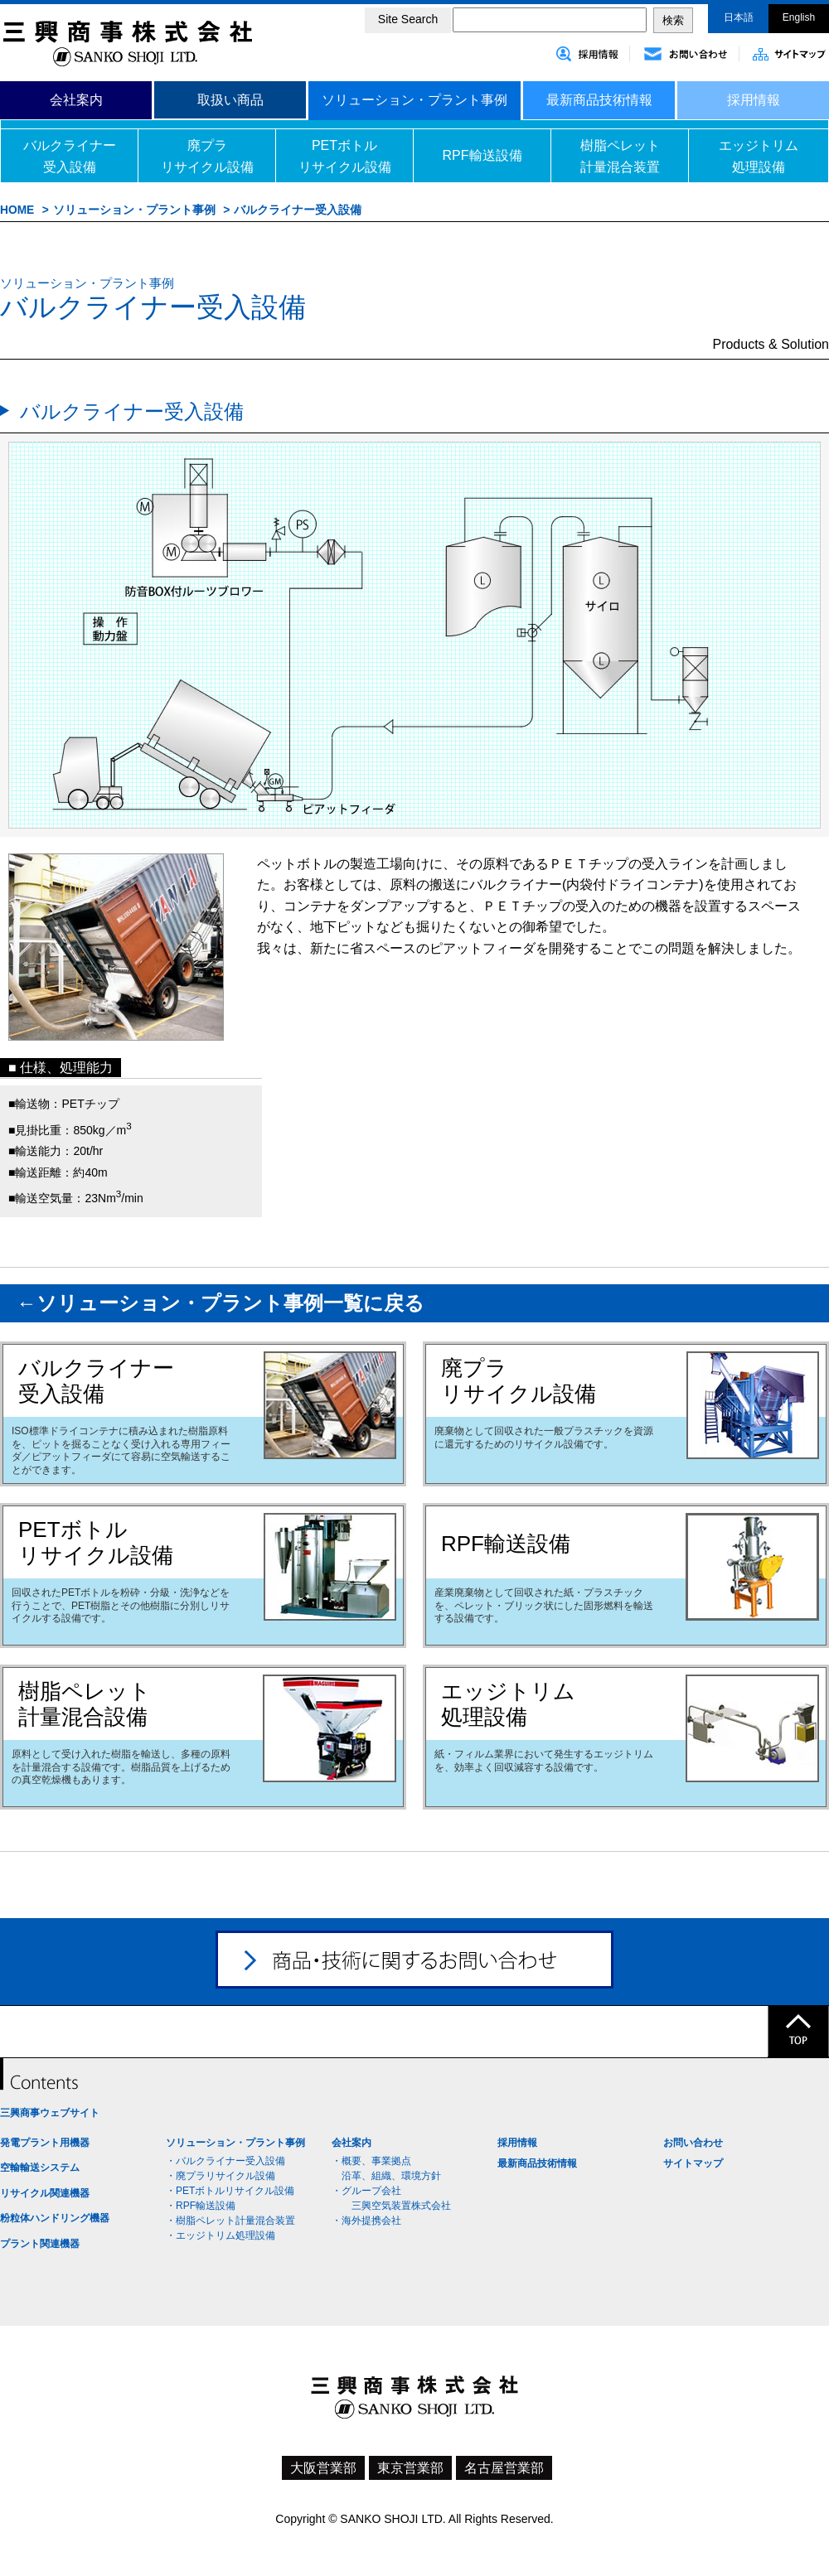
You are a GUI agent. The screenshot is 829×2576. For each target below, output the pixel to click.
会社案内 (76, 100)
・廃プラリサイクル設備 (220, 2176)
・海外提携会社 (366, 2220)
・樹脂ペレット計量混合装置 (230, 2220)
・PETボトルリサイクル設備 (230, 2191)
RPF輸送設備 (482, 155)
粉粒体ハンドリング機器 (54, 2218)
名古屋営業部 (504, 2468)
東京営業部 (410, 2468)
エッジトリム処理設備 (758, 156)
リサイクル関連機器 (45, 2193)
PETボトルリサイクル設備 (344, 156)
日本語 (739, 17)
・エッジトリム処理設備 (220, 2235)
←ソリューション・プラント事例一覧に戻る (220, 1303)
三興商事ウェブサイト (49, 2113)
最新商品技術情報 (599, 100)
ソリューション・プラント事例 (414, 100)
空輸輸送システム (40, 2167)
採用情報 (753, 100)
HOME (17, 210)
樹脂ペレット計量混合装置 (620, 156)
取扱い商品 (230, 100)
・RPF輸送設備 (200, 2205)
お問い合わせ (693, 2142)
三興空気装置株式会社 (396, 2205)
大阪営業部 (323, 2468)
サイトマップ (693, 2163)
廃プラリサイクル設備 (207, 156)
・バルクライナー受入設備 (225, 2161)
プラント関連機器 (40, 2244)
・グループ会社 (366, 2191)
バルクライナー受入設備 (69, 156)
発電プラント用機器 (45, 2142)
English (799, 17)
